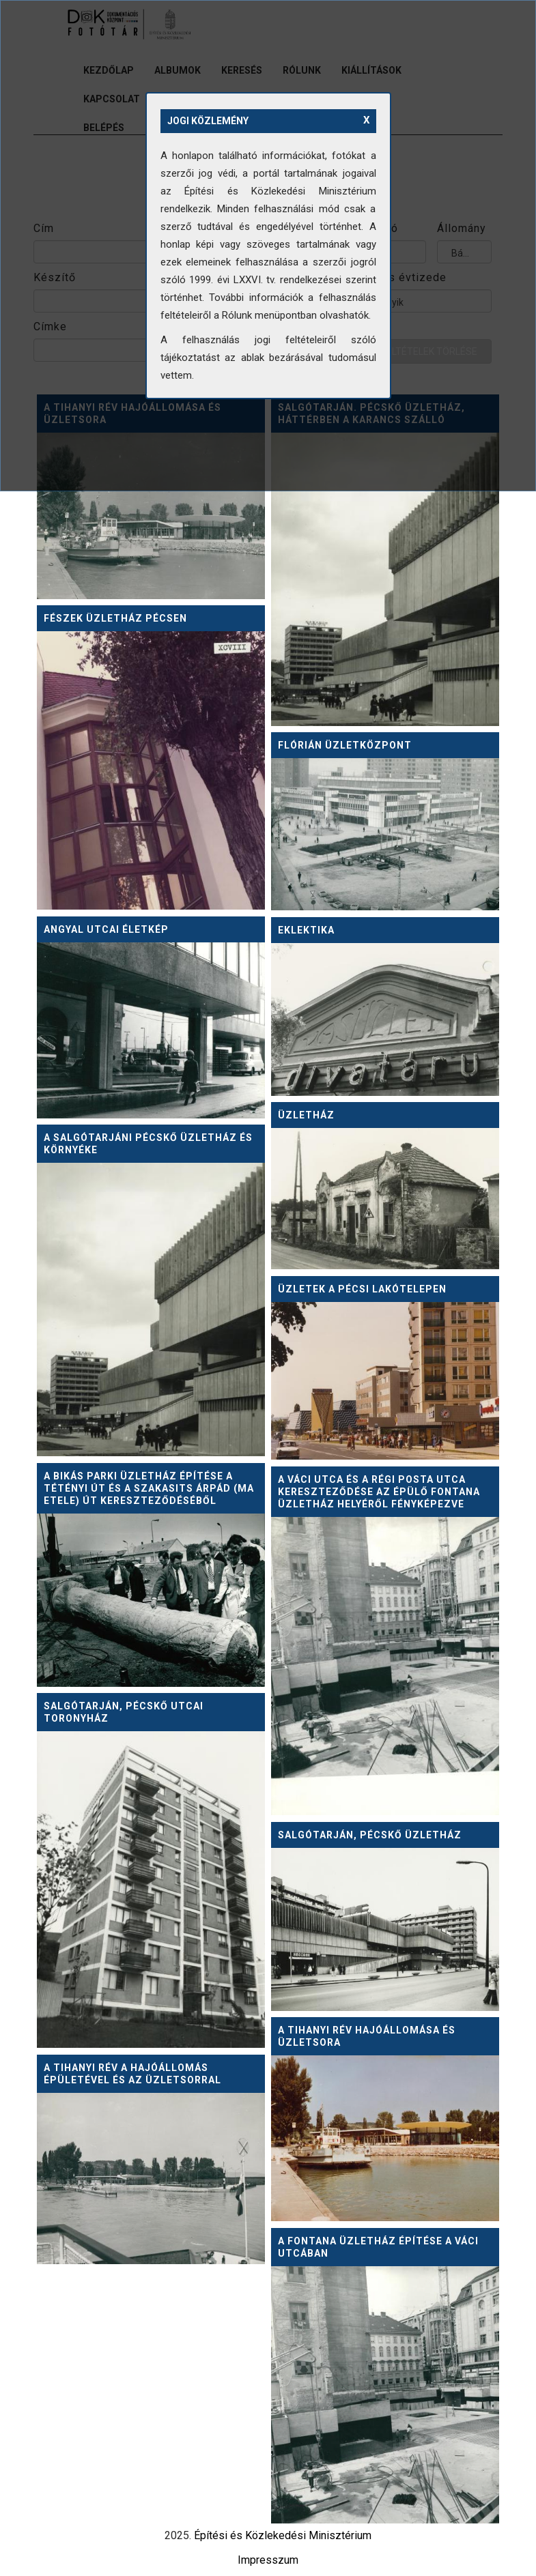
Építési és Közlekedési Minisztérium (282, 2535)
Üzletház (306, 1115)
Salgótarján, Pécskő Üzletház (370, 1834)
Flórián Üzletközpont (345, 745)
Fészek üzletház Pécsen (115, 618)
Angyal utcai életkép (106, 929)
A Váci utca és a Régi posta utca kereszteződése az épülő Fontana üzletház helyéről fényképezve (379, 1491)
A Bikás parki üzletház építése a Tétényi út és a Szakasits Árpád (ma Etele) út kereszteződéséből (149, 1488)
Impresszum (268, 2559)
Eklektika (306, 930)
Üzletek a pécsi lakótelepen (362, 1289)
